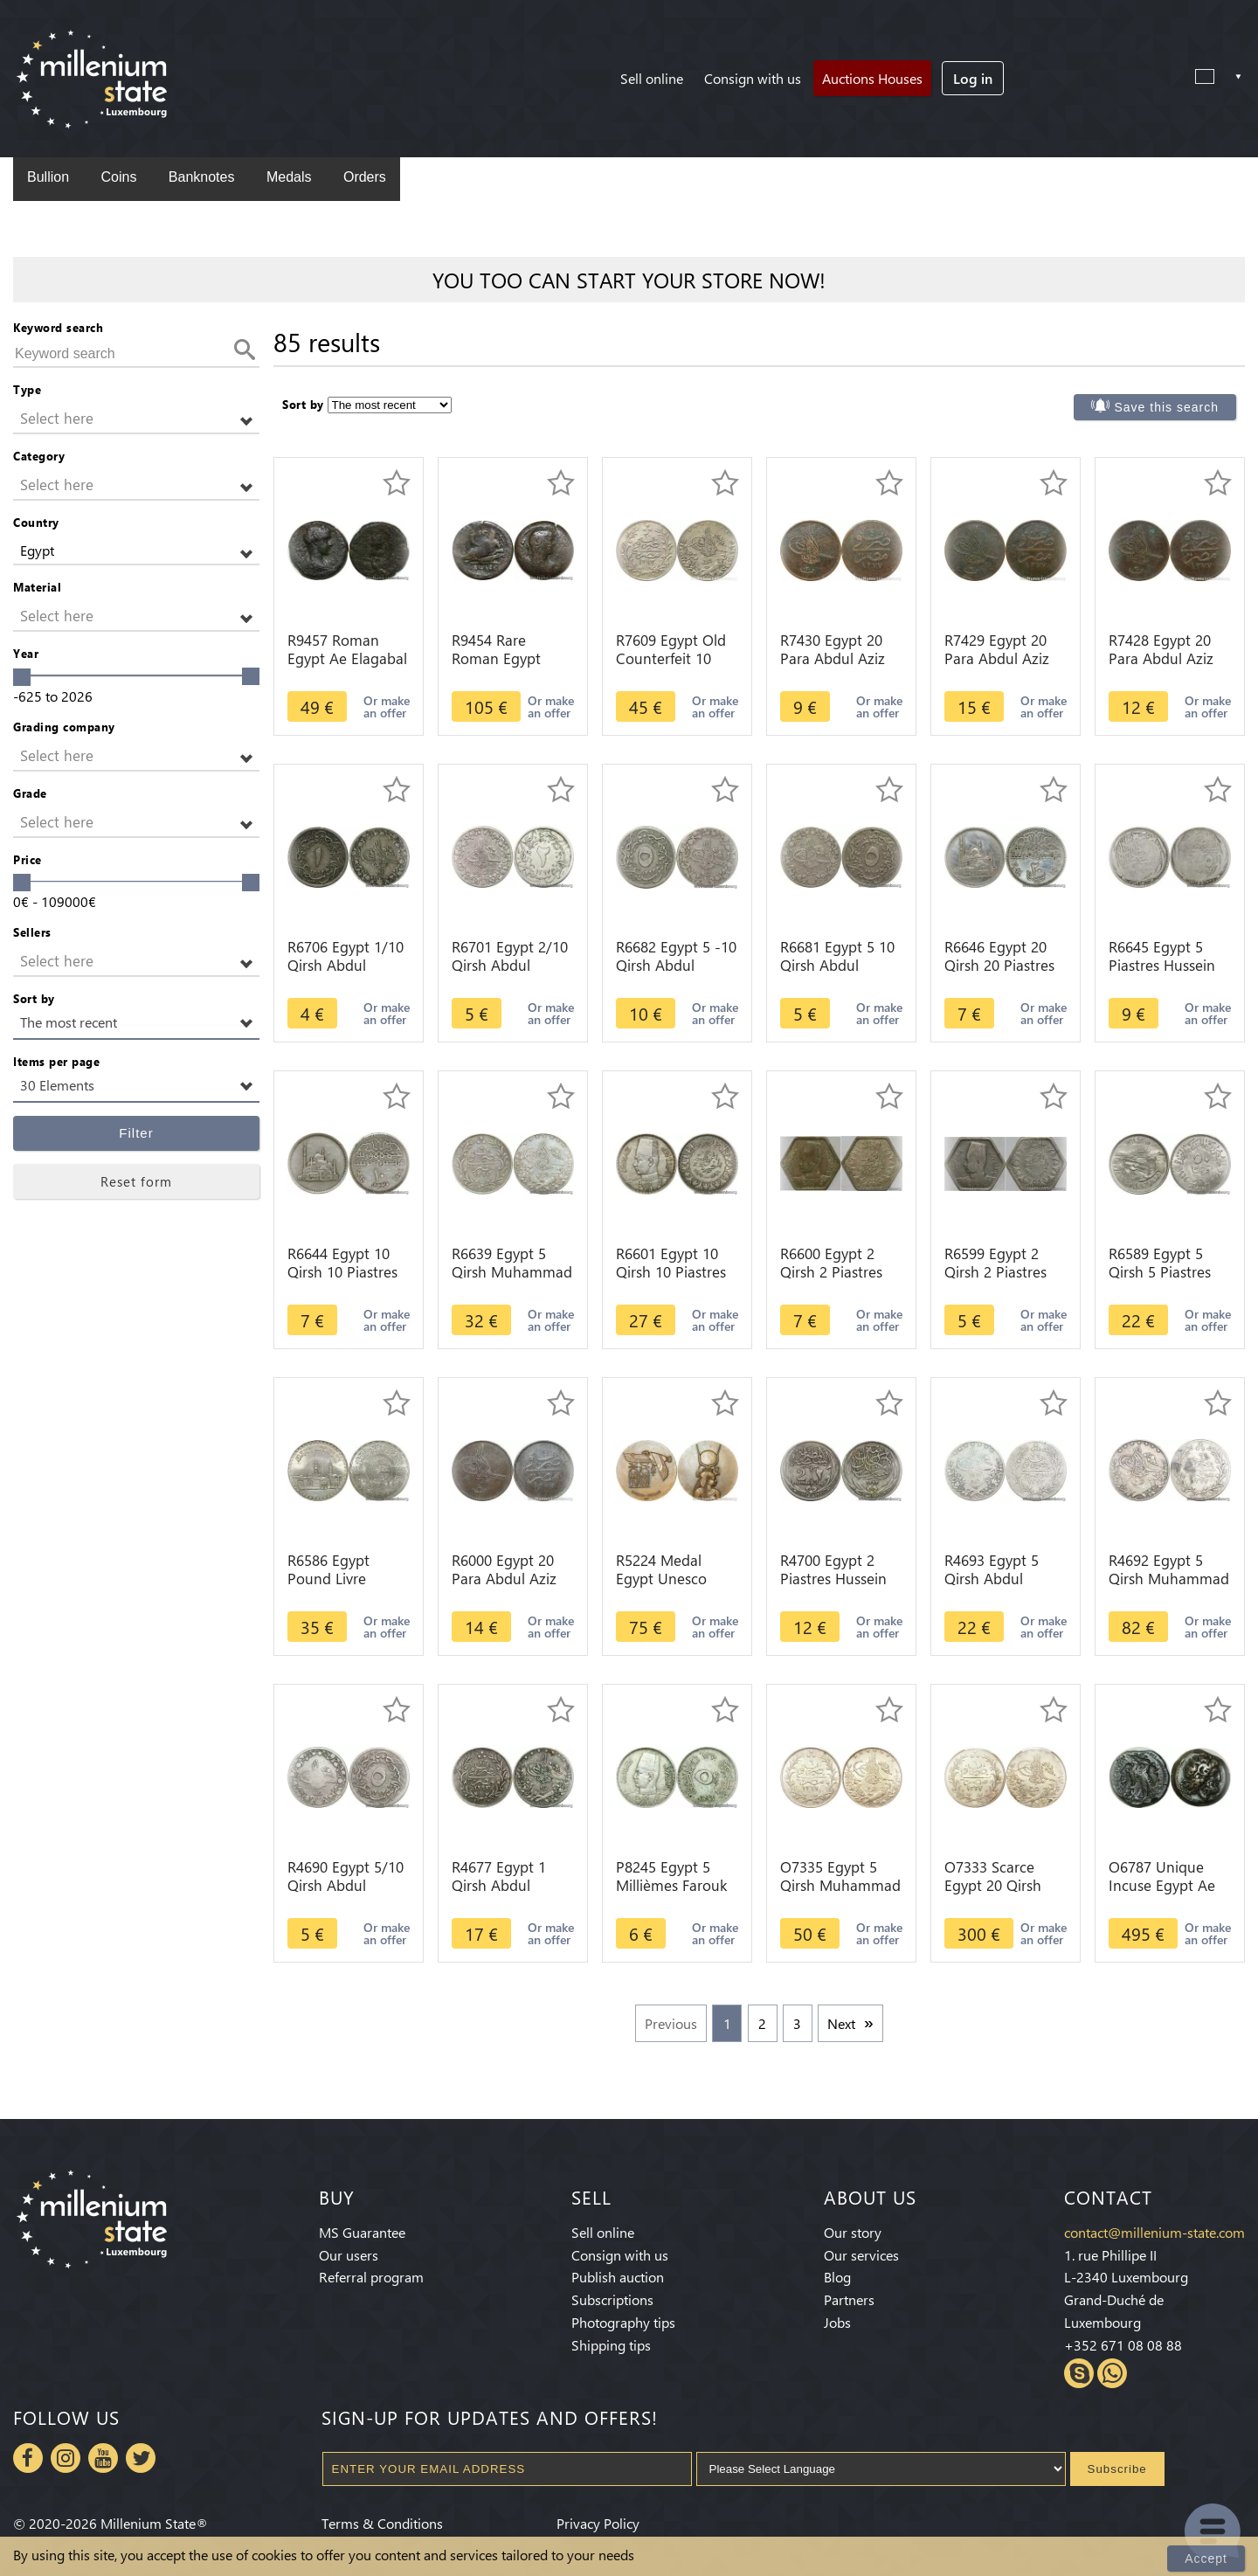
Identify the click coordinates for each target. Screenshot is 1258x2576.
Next (841, 2023)
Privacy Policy (597, 2523)
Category (39, 455)
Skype (1079, 2373)
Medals (289, 177)
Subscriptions (612, 2299)
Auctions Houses (872, 78)
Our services (861, 2255)
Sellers (32, 931)
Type (27, 389)
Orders (364, 177)
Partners (849, 2299)
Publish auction (617, 2277)
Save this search (1167, 407)
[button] (136, 419)
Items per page (56, 1061)
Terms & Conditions (382, 2523)
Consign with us (752, 78)
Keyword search (58, 327)
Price (27, 859)
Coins (118, 177)
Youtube (103, 2458)
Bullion (48, 177)
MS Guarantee (362, 2232)
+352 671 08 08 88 (1123, 2345)
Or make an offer (386, 706)
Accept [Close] (1206, 2559)
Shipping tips (611, 2345)
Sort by (34, 998)
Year (25, 653)
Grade (30, 793)
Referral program (371, 2277)
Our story (852, 2232)
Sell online (651, 78)
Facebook (28, 2458)
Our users (348, 2255)
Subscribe (1117, 2469)
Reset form (136, 1181)
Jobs (837, 2322)
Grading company (64, 726)
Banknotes (202, 177)
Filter (136, 1132)
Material (37, 586)
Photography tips (623, 2322)
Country (36, 522)
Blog (837, 2277)
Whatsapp (1112, 2373)
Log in (972, 78)
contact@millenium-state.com (1154, 2232)
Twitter (141, 2458)
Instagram (65, 2458)
